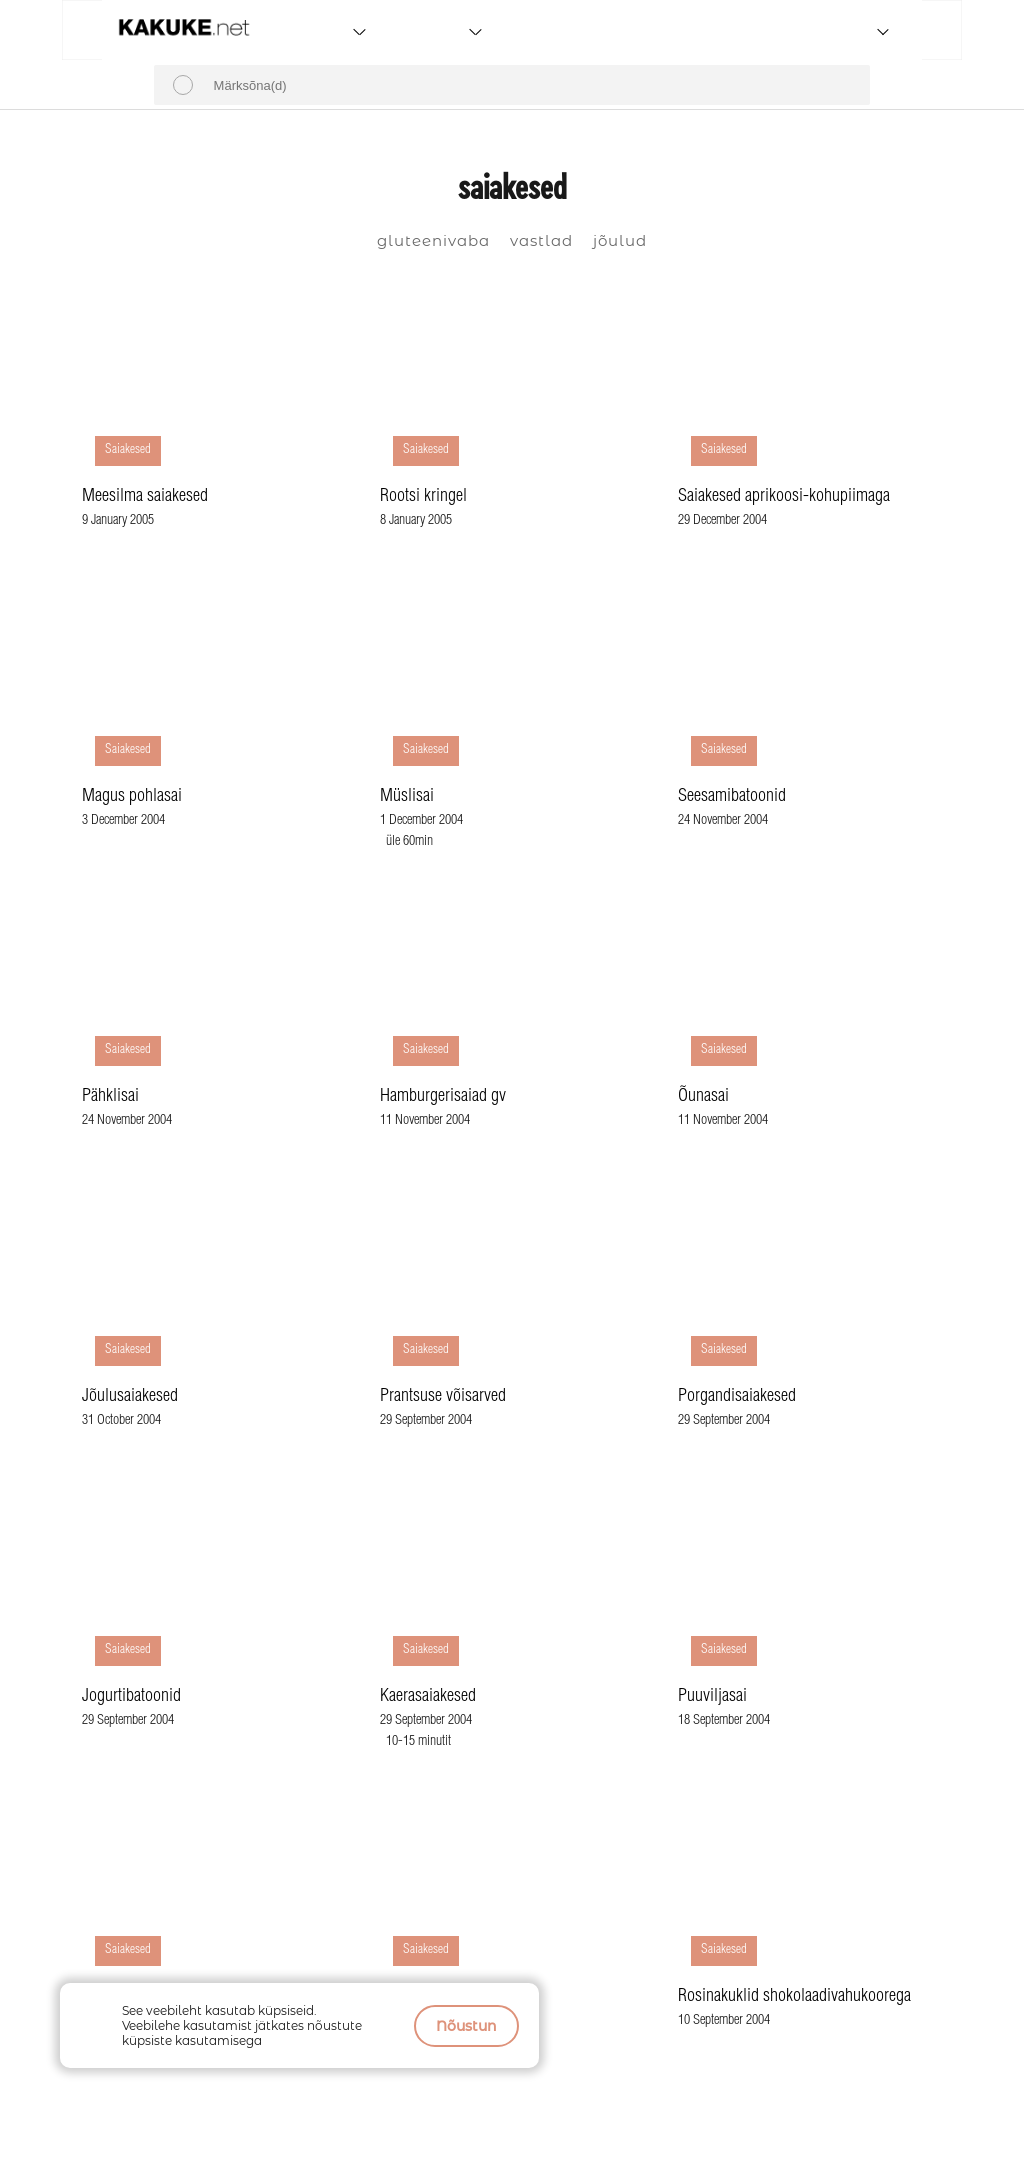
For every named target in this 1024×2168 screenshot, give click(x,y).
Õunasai (703, 1097)
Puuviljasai (712, 1697)
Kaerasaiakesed (428, 1697)
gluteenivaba (433, 240)
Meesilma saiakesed (145, 497)
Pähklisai (110, 1097)
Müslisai (407, 797)
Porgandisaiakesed (737, 1397)
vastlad (541, 240)
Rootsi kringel (423, 497)
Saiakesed (128, 450)
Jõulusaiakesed (130, 1397)
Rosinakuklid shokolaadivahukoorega (794, 1997)
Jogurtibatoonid (131, 1697)
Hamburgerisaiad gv (443, 1097)
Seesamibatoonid (732, 797)
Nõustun (466, 2026)
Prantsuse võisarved (443, 1397)
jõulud (620, 240)
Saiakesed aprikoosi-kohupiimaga (784, 497)
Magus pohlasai (132, 797)
